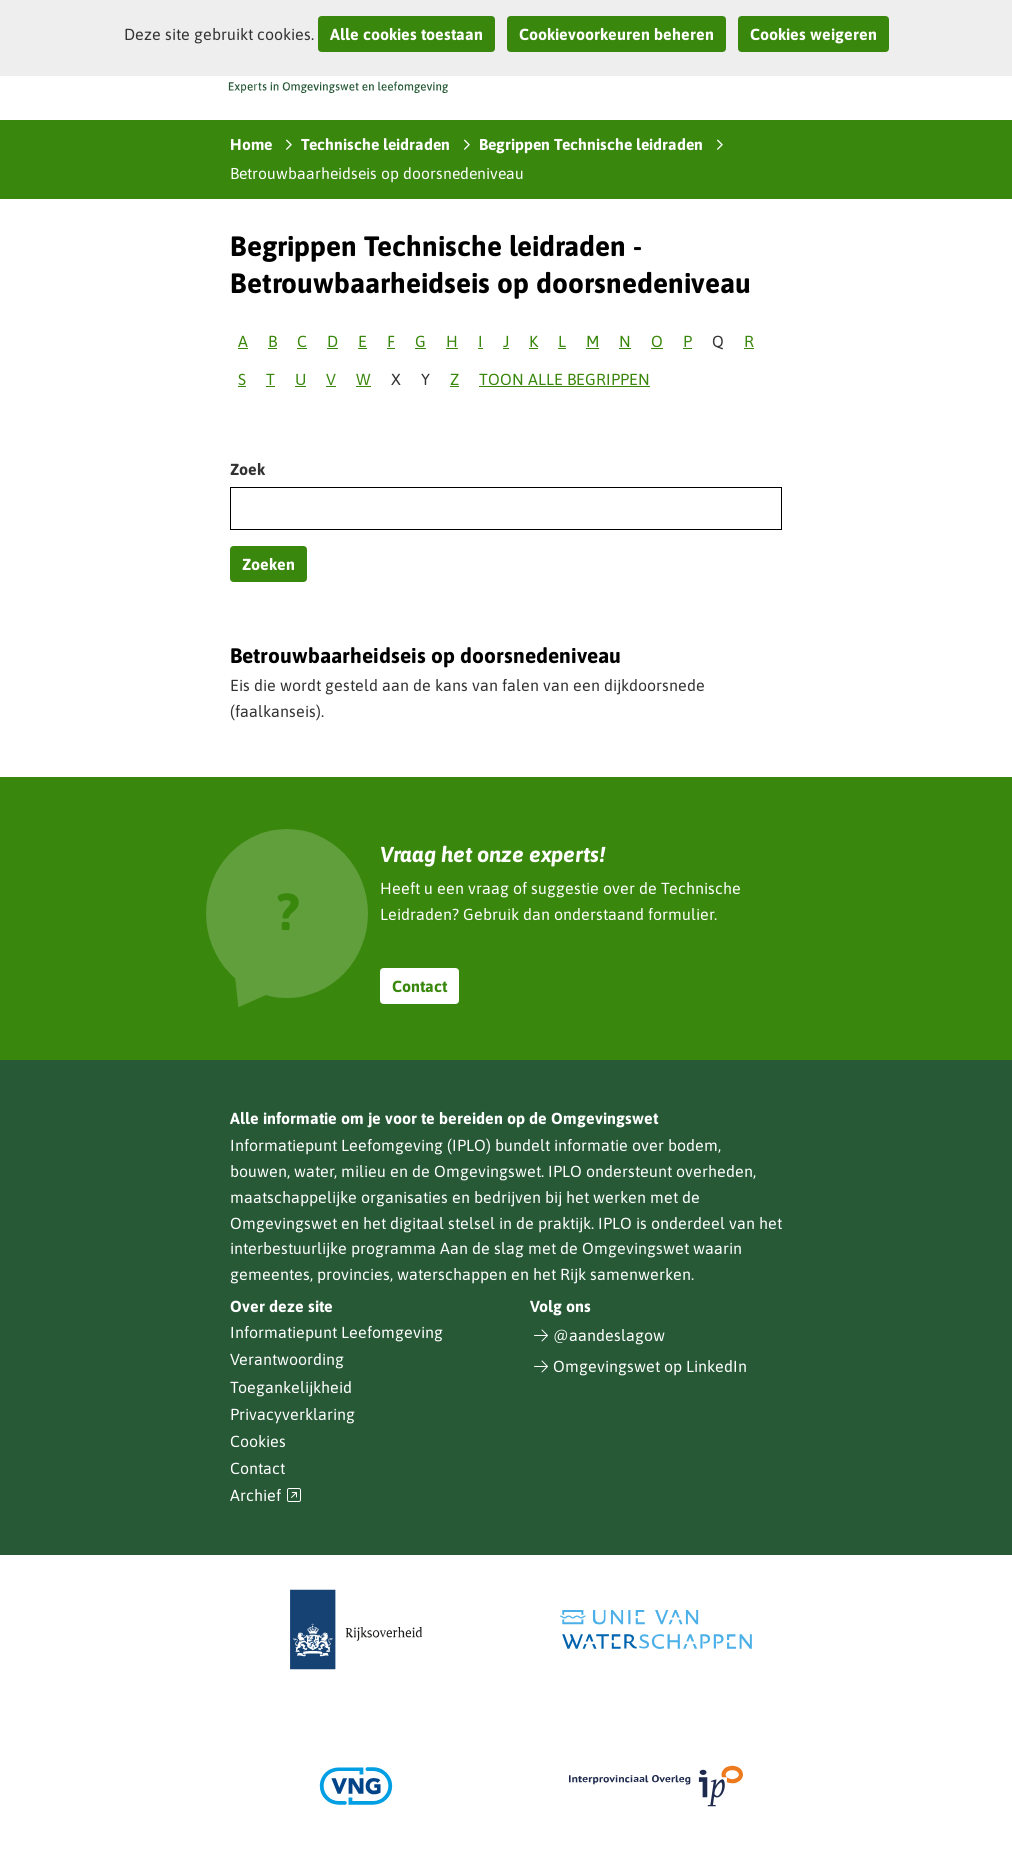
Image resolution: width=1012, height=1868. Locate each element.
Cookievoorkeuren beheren (616, 34)
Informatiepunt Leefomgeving (336, 1332)
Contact (419, 986)
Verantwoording (287, 1359)
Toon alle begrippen (564, 379)
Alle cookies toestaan (406, 34)
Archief (266, 1495)
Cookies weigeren (813, 34)
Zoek (247, 469)
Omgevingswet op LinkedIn (650, 1366)
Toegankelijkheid (291, 1387)
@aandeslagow (609, 1335)
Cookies (258, 1441)
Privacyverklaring (292, 1414)
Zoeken (268, 564)
